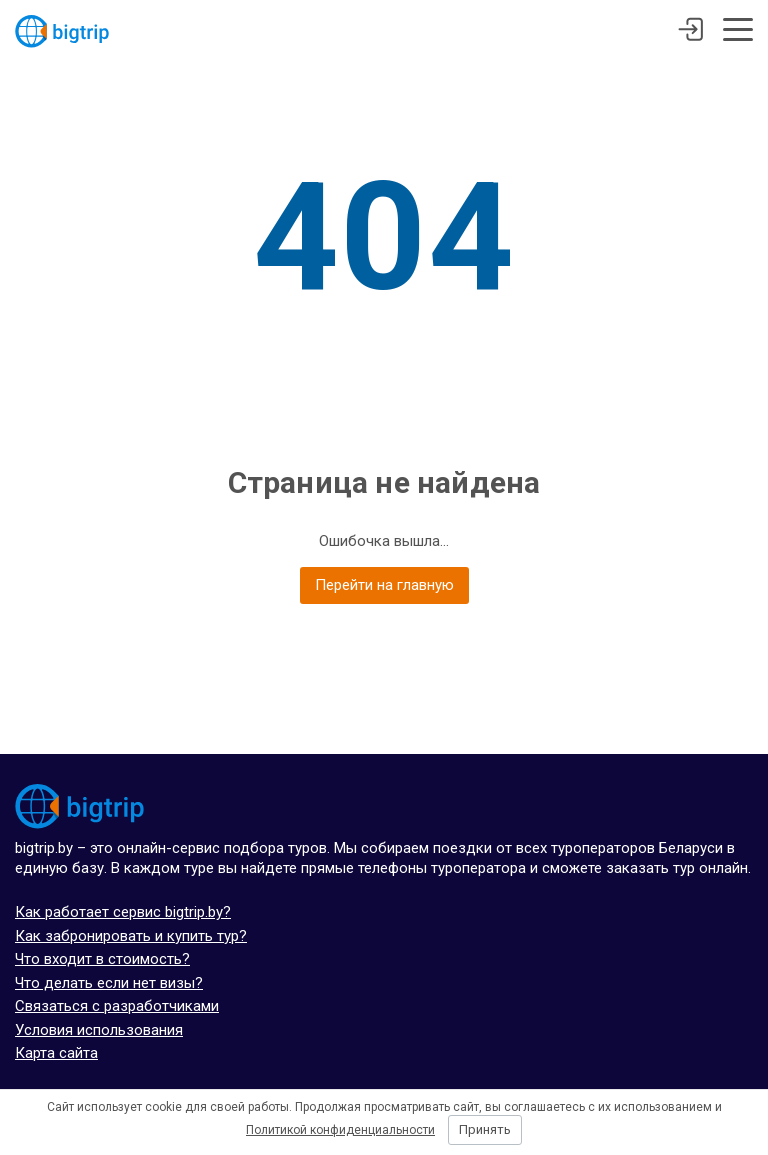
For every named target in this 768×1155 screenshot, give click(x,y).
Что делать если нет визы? (109, 983)
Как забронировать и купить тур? (131, 936)
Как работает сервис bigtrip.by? (123, 912)
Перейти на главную (384, 585)
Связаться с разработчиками (117, 1006)
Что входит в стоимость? (102, 959)
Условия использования (99, 1030)
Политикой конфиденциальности (340, 1130)
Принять (485, 1129)
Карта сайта (56, 1053)
